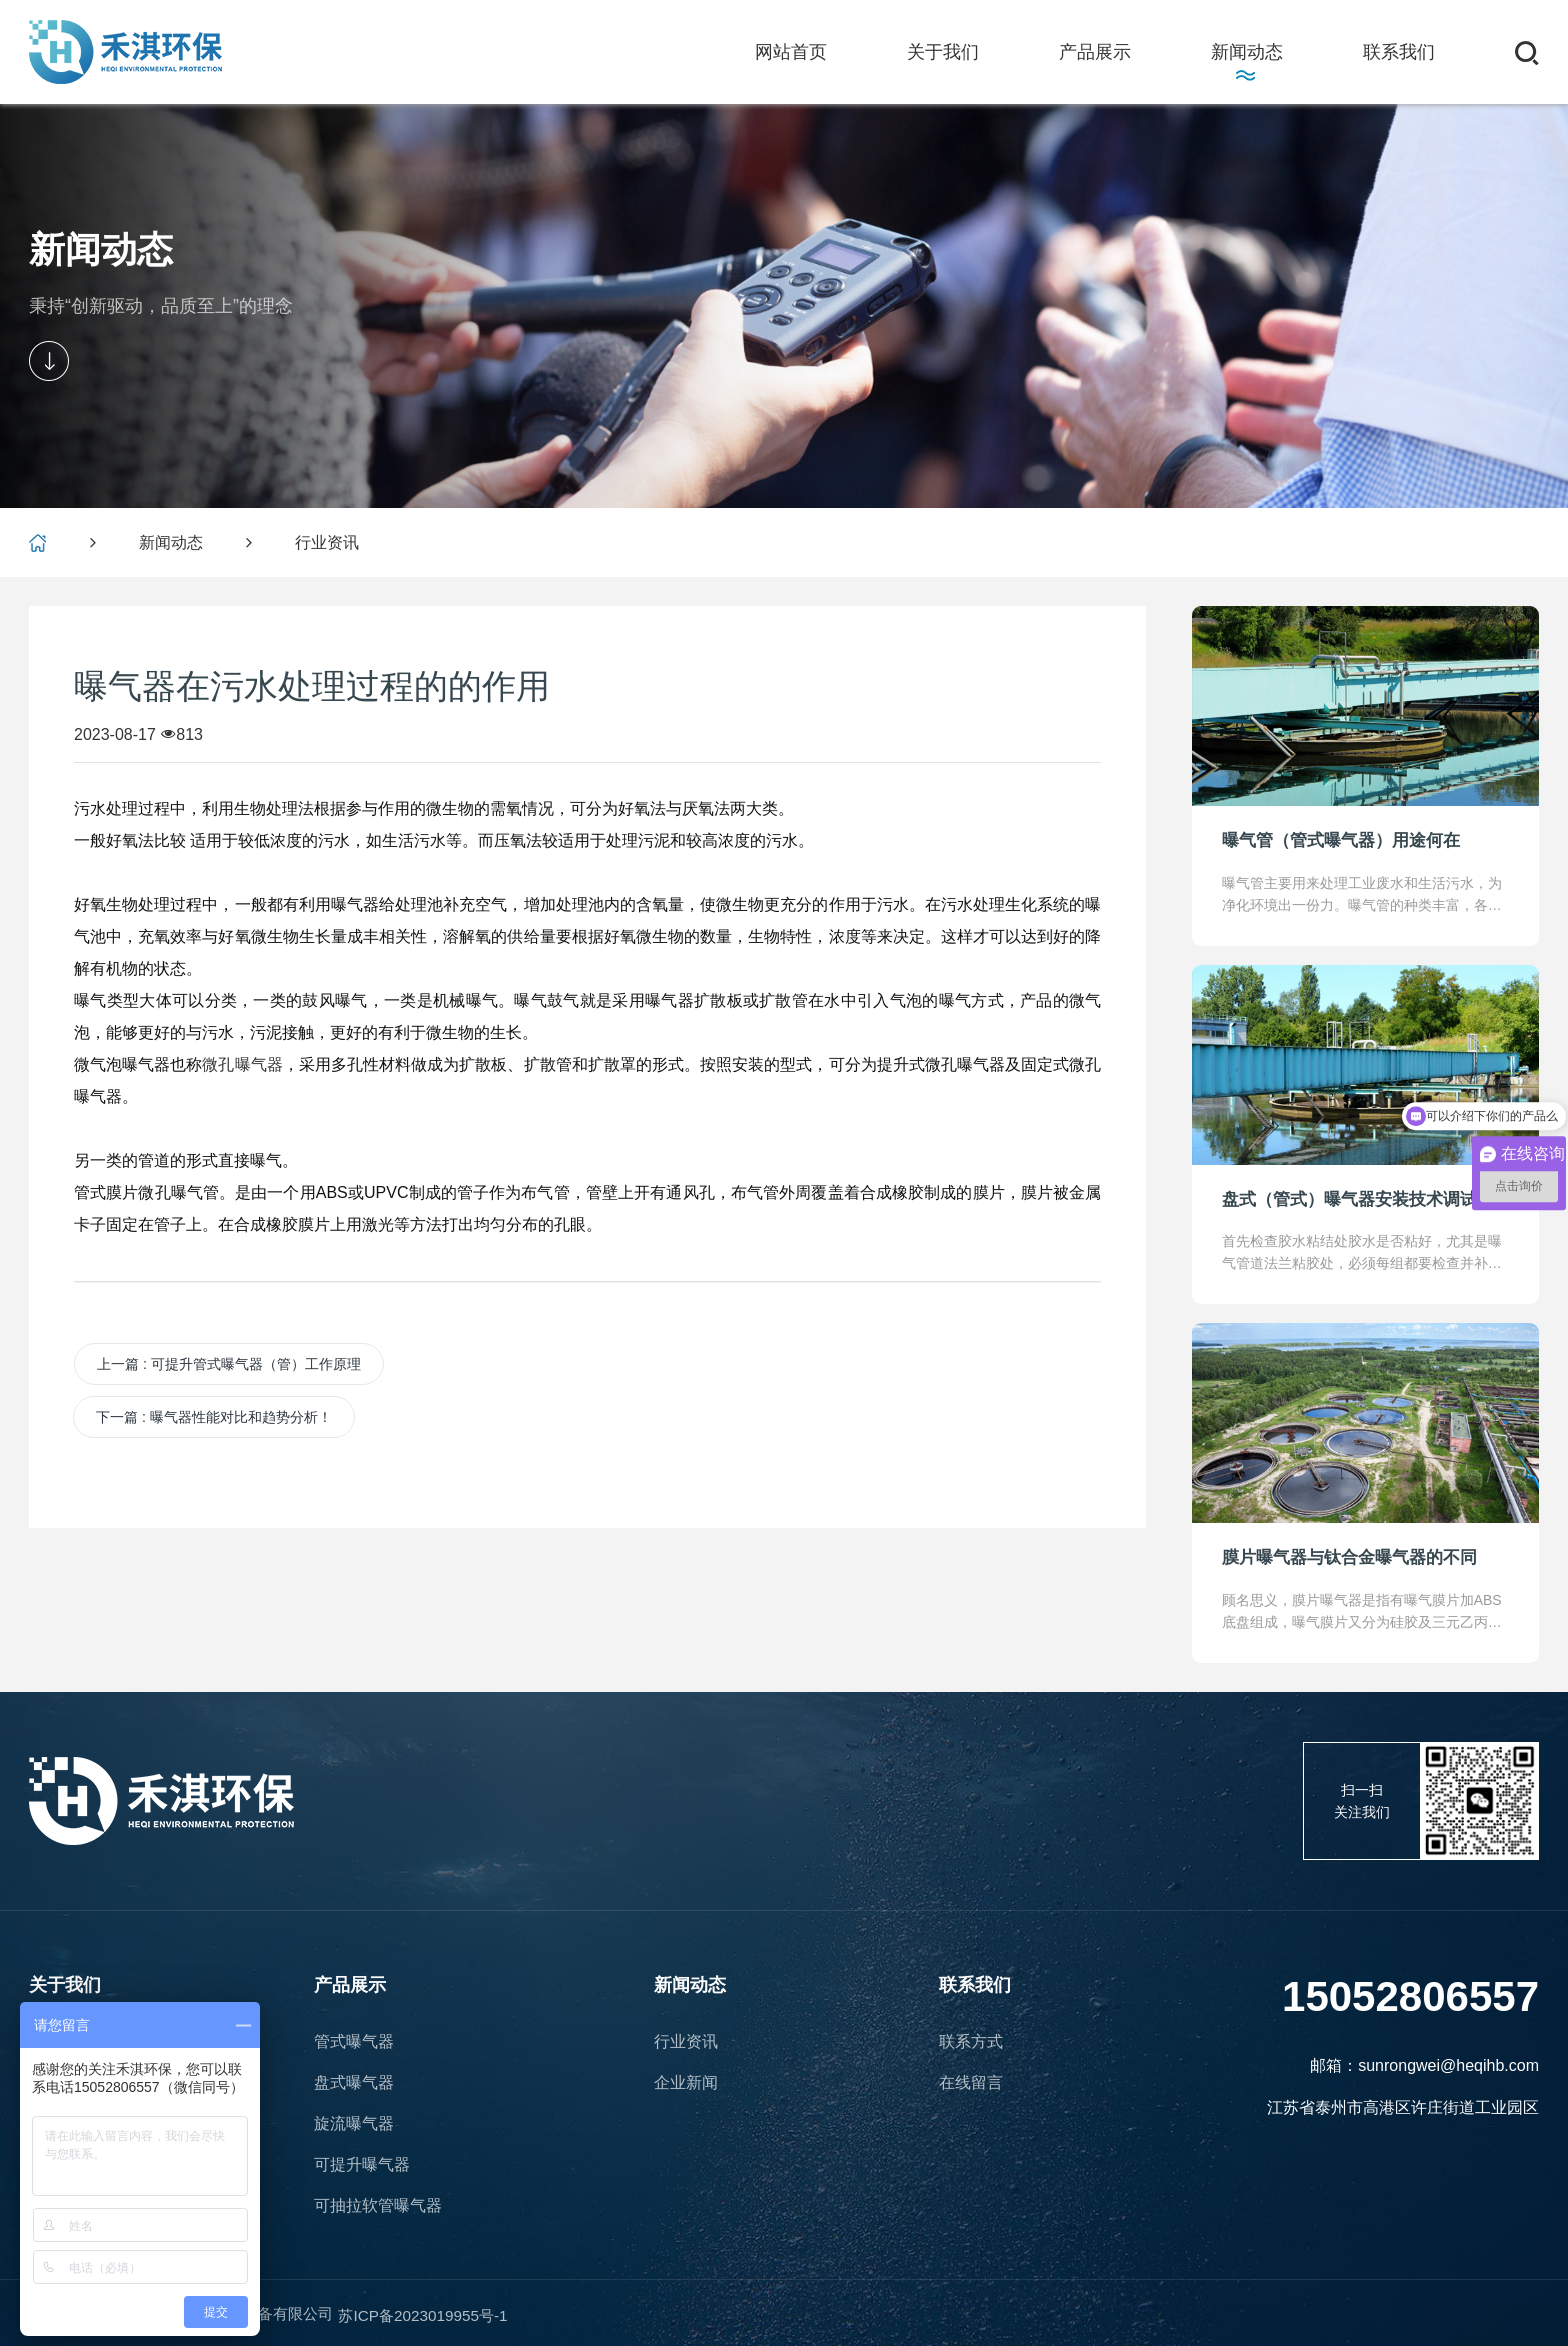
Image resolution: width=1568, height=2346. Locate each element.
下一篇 (214, 1417)
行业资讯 (327, 542)
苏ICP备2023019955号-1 (448, 2313)
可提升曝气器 (362, 2164)
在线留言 (971, 2082)
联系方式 (971, 2041)
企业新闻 (686, 2082)
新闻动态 (171, 542)
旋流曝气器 (354, 2123)
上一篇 (229, 1364)
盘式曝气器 (354, 2082)
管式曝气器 (354, 2041)
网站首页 (791, 50)
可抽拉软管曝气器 (378, 2205)
